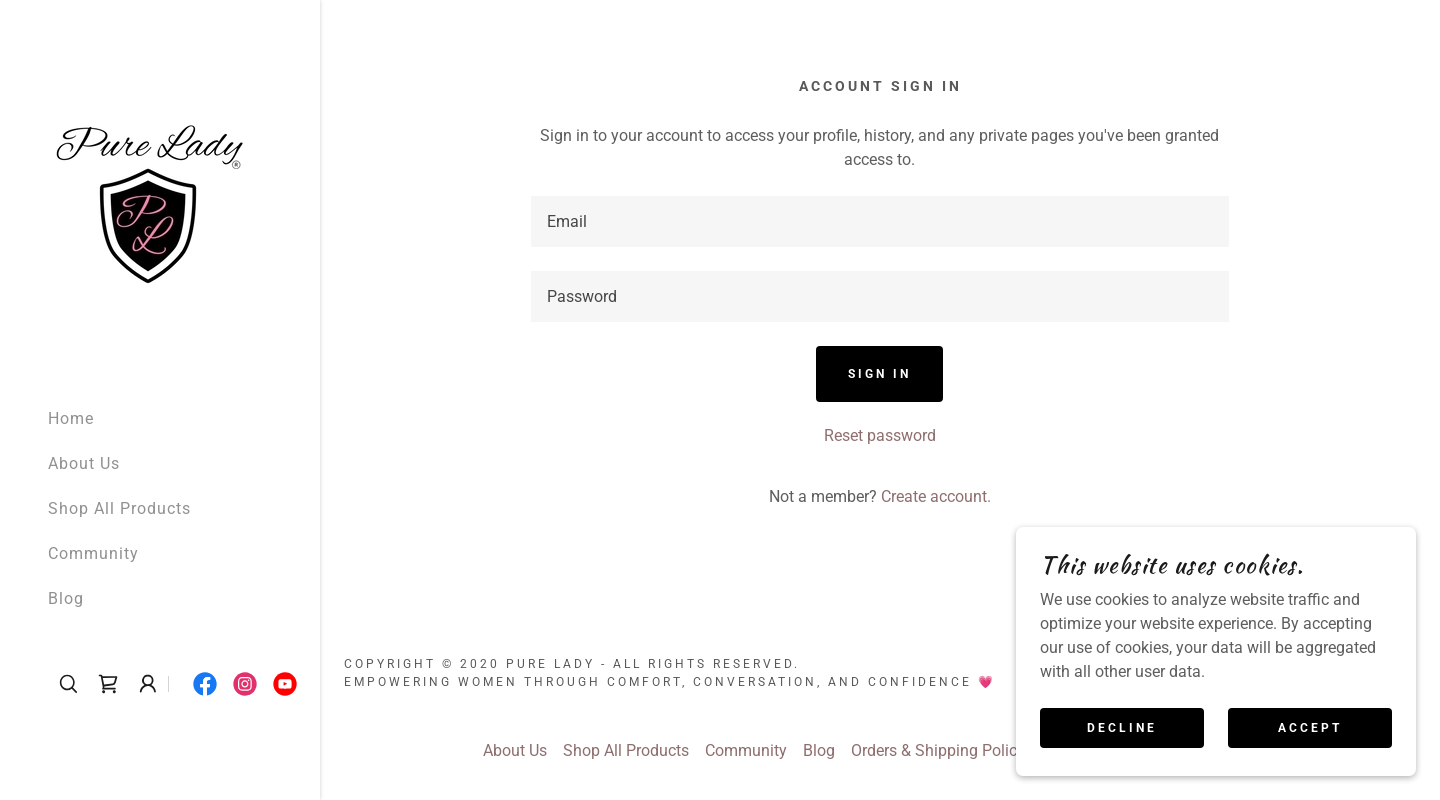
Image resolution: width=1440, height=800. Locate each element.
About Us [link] (84, 463)
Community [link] (93, 553)
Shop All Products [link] (119, 508)
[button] (148, 684)
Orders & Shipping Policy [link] (938, 750)
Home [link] (71, 418)
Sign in (879, 374)
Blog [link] (66, 598)
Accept (1310, 728)
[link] (148, 194)
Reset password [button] (880, 435)
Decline (1122, 728)
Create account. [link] (936, 496)
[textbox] (880, 221)
